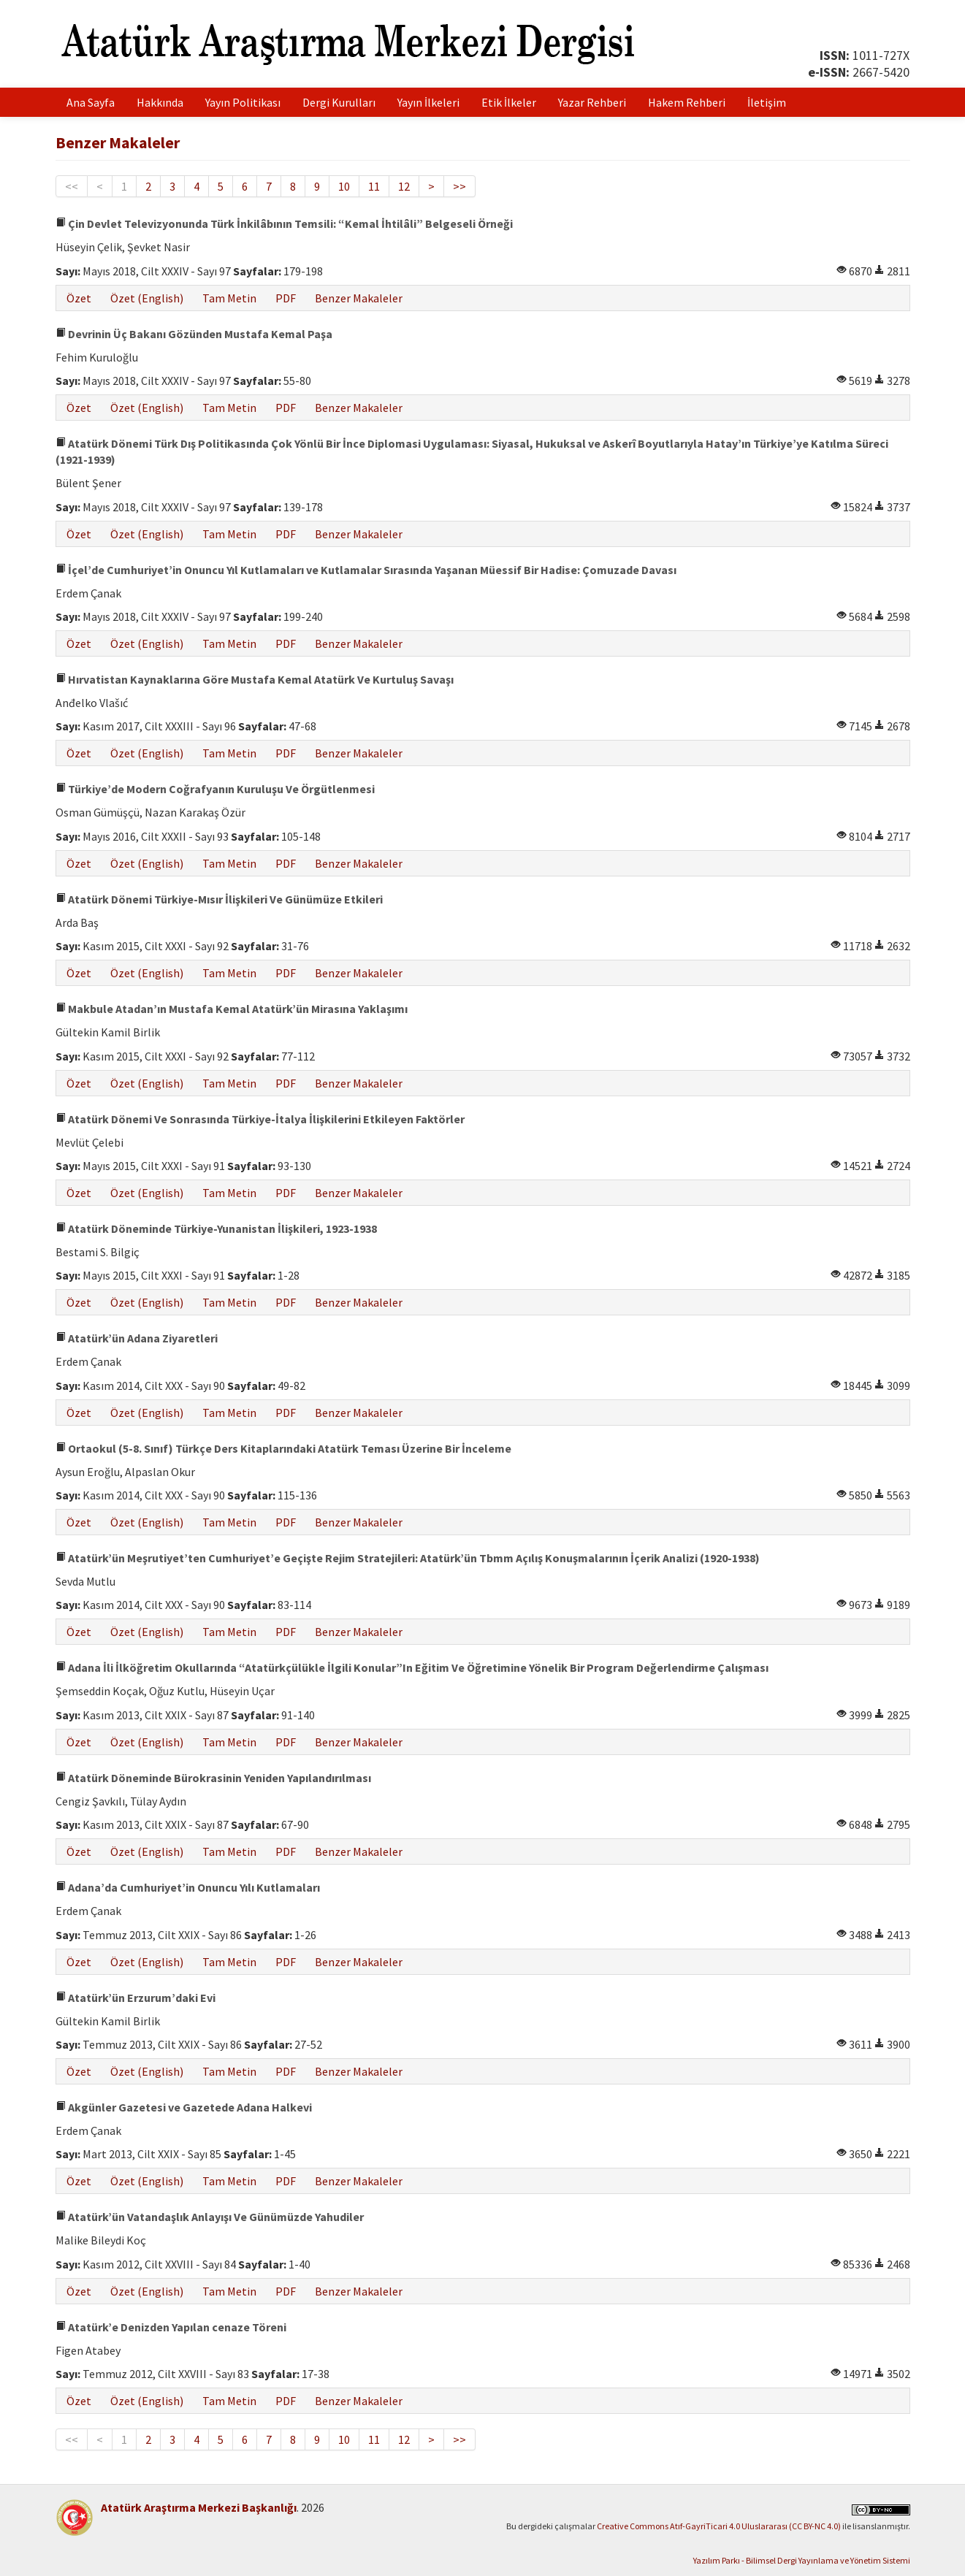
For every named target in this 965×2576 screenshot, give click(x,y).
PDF (285, 298)
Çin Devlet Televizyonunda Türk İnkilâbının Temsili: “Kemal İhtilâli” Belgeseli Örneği (284, 223)
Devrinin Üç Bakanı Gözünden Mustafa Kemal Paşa (194, 333)
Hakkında (160, 102)
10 (344, 186)
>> (459, 186)
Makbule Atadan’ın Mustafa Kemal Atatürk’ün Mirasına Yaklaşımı (232, 1008)
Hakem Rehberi (686, 102)
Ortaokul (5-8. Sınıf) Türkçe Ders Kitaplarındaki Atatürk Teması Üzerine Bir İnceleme (283, 1448)
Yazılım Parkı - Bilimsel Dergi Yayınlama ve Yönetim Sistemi (801, 2560)
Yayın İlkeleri (428, 102)
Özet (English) (146, 298)
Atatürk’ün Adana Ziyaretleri (137, 1338)
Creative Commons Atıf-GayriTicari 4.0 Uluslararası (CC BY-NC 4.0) (719, 2525)
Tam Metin (229, 298)
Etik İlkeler (508, 102)
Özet (78, 298)
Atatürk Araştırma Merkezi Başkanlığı (199, 2507)
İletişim (766, 102)
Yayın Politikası (243, 102)
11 (374, 186)
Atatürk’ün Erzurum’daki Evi (135, 1997)
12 (404, 186)
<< (71, 186)
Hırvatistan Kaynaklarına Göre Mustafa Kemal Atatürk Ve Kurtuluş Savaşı (255, 679)
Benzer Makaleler (359, 298)
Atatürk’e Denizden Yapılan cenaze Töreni (171, 2327)
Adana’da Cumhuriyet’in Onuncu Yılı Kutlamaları (188, 1887)
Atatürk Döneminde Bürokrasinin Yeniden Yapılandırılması (213, 1777)
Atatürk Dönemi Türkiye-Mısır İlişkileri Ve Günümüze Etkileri (219, 899)
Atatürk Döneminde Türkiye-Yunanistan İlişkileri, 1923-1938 (216, 1228)
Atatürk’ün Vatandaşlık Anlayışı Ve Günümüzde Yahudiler (210, 2216)
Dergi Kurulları (338, 102)
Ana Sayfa (90, 102)
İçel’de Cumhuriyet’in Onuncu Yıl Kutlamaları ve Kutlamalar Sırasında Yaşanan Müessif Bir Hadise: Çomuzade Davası (366, 569)
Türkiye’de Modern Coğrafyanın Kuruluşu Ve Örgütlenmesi (215, 788)
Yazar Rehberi (592, 102)
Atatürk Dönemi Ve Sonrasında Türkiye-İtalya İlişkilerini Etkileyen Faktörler (260, 1119)
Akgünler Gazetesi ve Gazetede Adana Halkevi (184, 2107)
